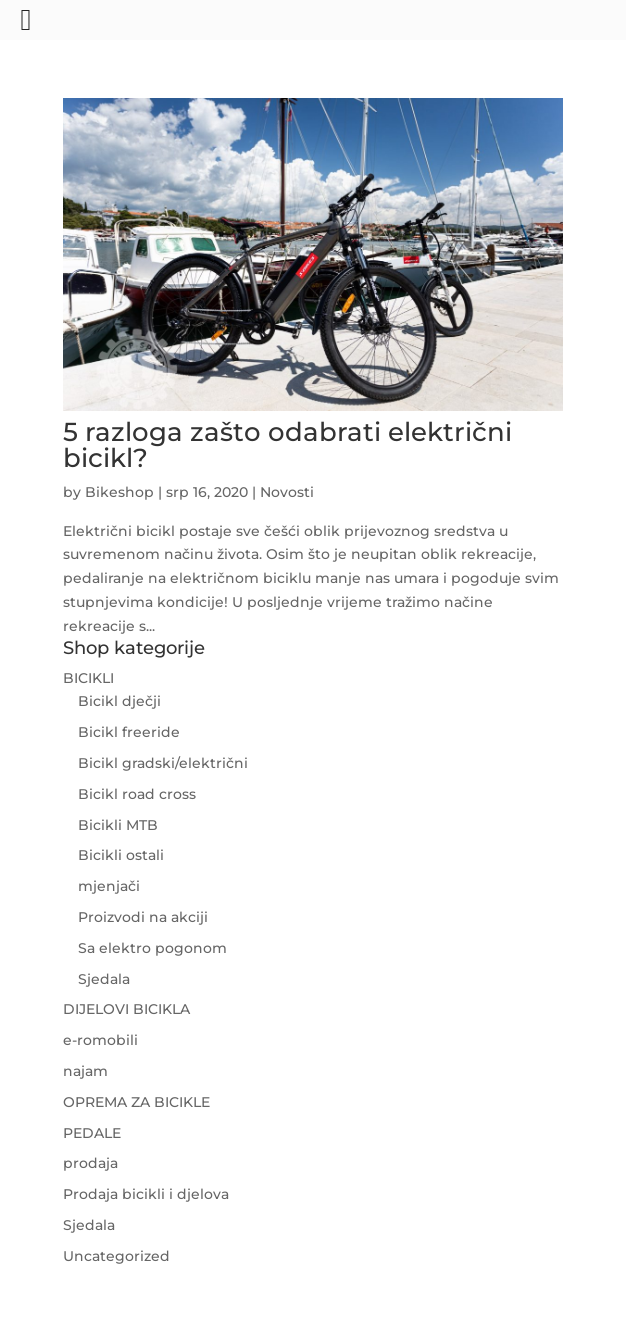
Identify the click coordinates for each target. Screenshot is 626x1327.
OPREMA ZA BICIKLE (136, 1102)
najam (85, 1071)
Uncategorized (116, 1256)
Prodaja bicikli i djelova (146, 1194)
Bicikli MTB (118, 825)
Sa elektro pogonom (152, 948)
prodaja (90, 1163)
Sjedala (104, 979)
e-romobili (100, 1040)
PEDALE (92, 1133)
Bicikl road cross (137, 794)
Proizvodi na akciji (143, 917)
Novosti (287, 492)
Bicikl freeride (129, 732)
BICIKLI (88, 678)
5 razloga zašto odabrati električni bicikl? (287, 445)
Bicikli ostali (121, 855)
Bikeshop (119, 492)
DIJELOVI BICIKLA (126, 1009)
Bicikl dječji (119, 701)
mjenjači (109, 886)
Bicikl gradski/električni (163, 763)
